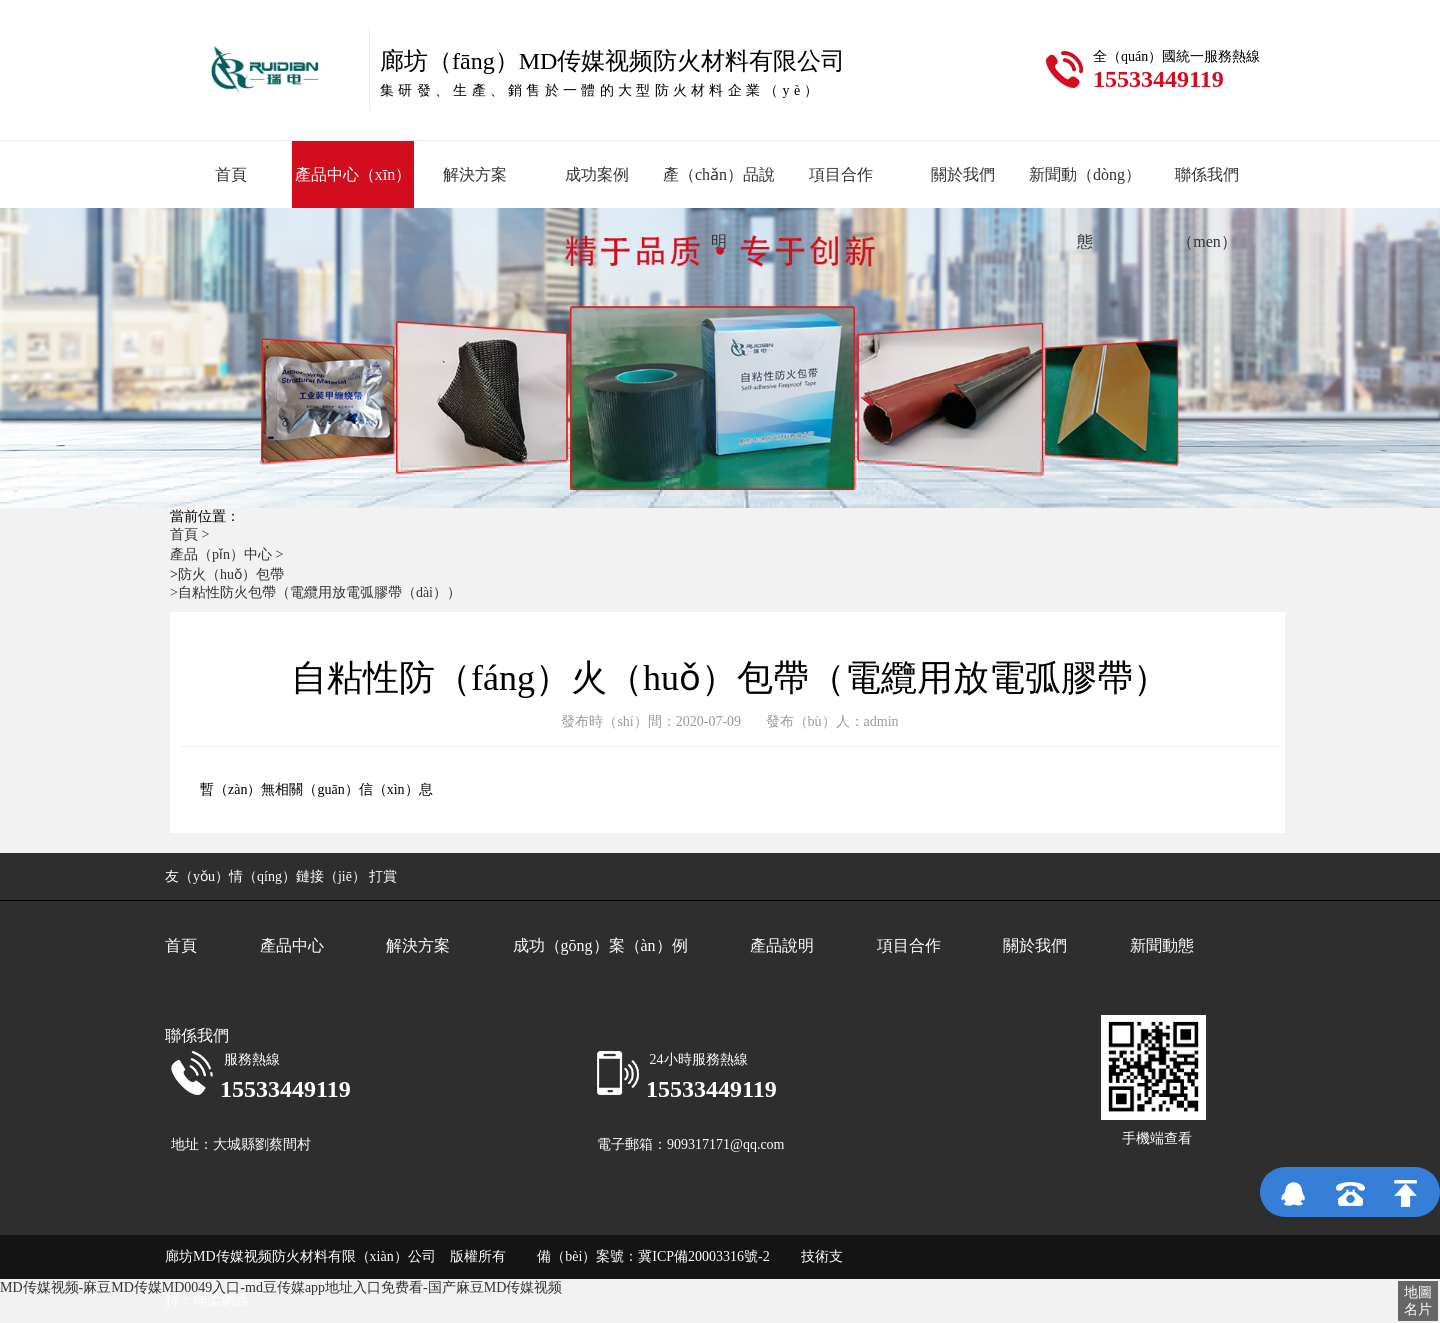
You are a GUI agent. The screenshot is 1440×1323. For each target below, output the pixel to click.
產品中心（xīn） (353, 174)
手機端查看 (1157, 1138)
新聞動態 (1162, 945)
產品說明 (782, 945)
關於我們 (963, 174)
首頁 (231, 174)
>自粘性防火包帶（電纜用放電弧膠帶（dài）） (315, 592)
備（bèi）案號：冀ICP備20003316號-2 (641, 1256)
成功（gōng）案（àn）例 (600, 945)
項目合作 (841, 174)
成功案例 (597, 174)
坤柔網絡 (221, 1300)
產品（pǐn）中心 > (228, 554)
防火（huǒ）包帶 (231, 574)
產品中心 (292, 945)
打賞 (383, 876)
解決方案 (475, 174)
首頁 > (191, 534)
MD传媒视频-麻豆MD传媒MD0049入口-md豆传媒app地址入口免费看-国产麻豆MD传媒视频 (281, 1287)
